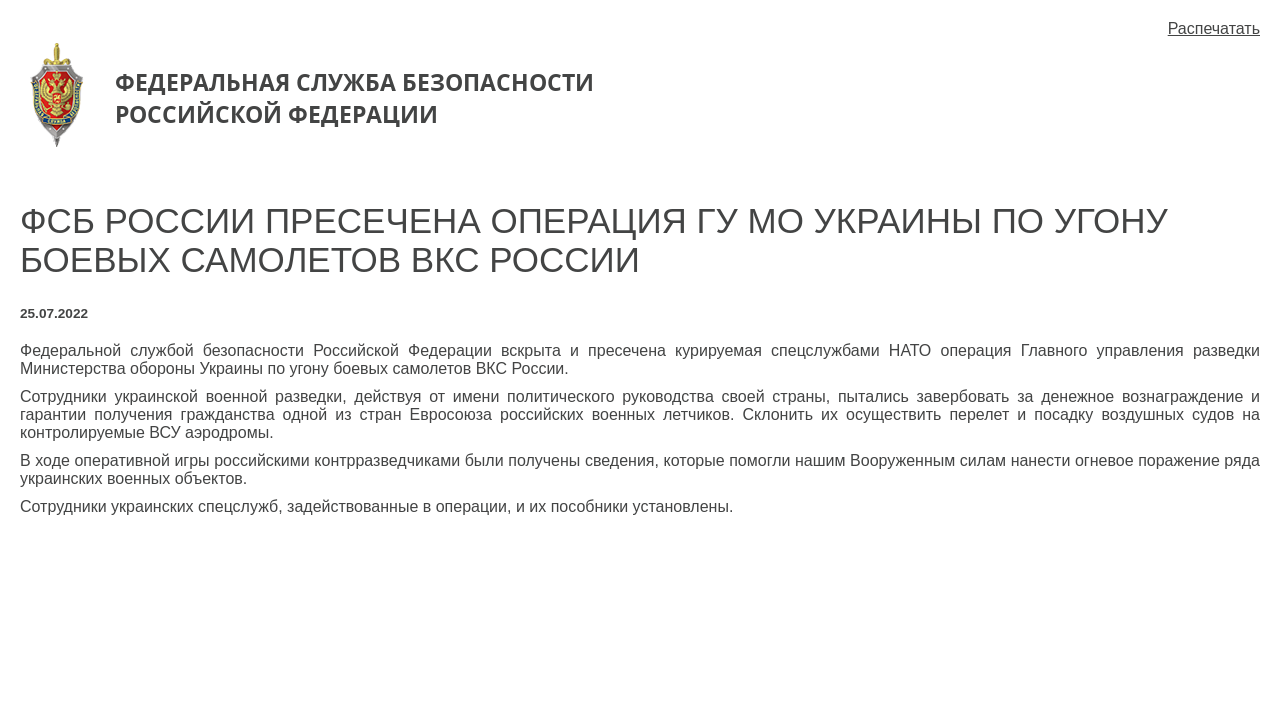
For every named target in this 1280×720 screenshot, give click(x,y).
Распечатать (1214, 28)
